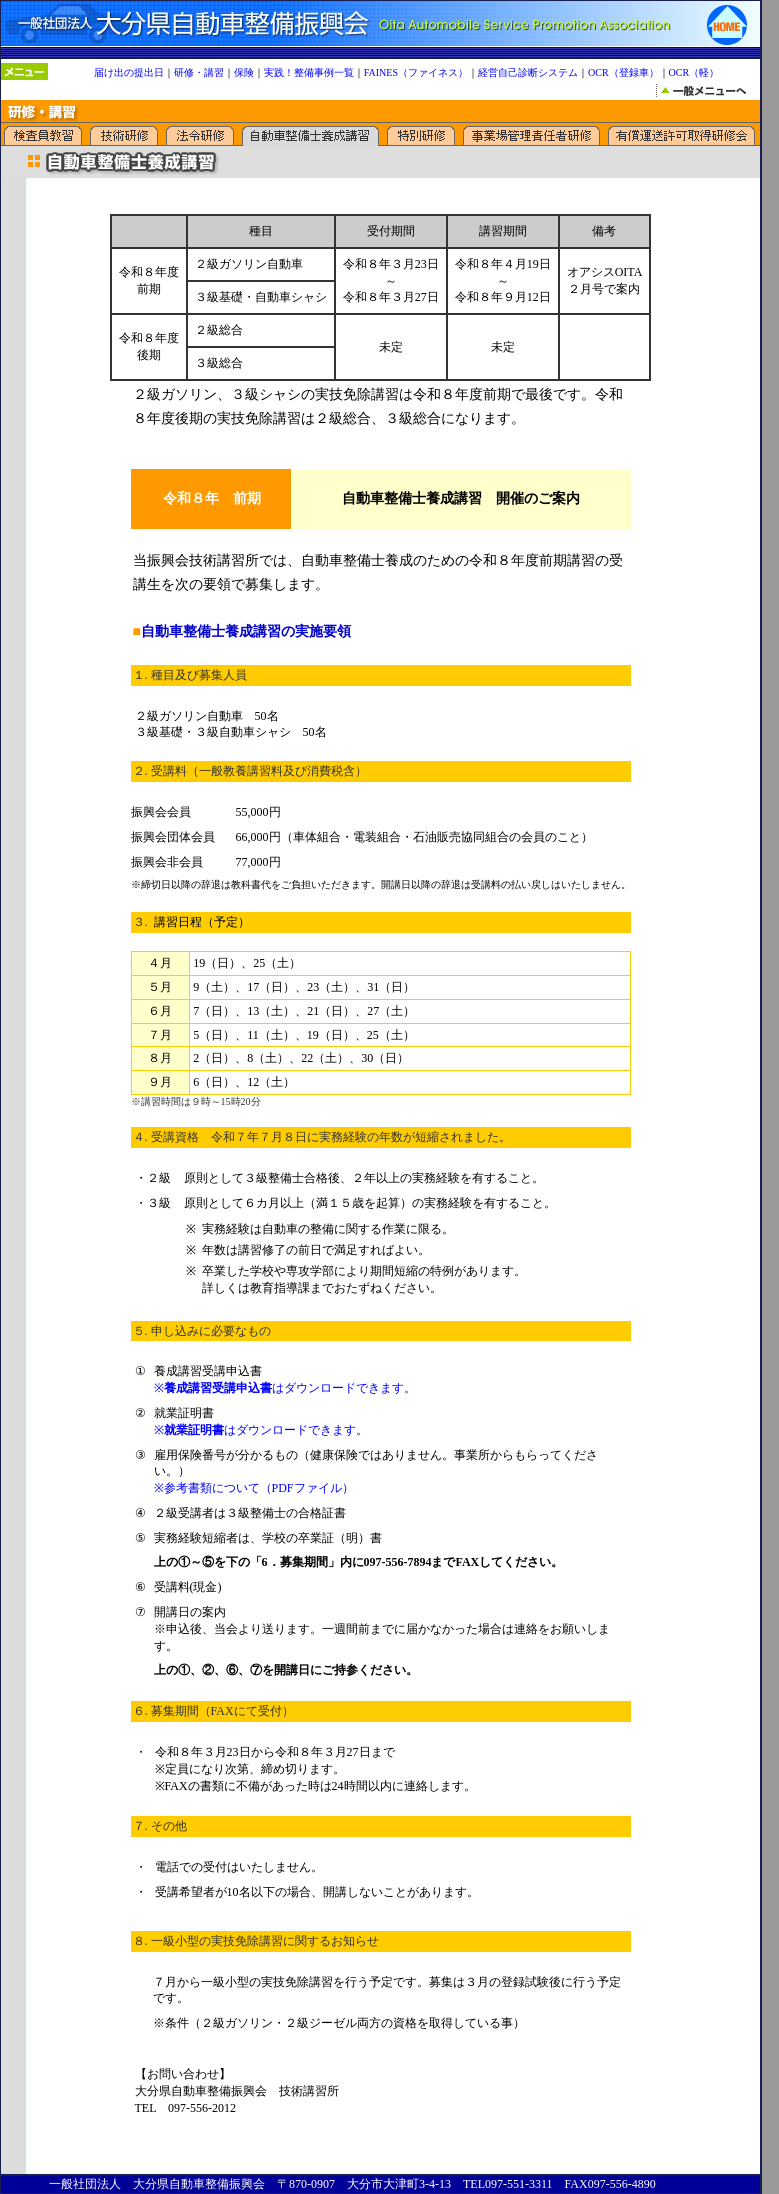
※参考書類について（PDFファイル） (254, 1488)
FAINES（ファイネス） (416, 72)
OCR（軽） (694, 72)
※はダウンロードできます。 (285, 1388)
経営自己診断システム (528, 72)
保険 (244, 72)
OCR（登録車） (623, 72)
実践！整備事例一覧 (309, 72)
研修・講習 (199, 72)
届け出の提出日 (129, 72)
